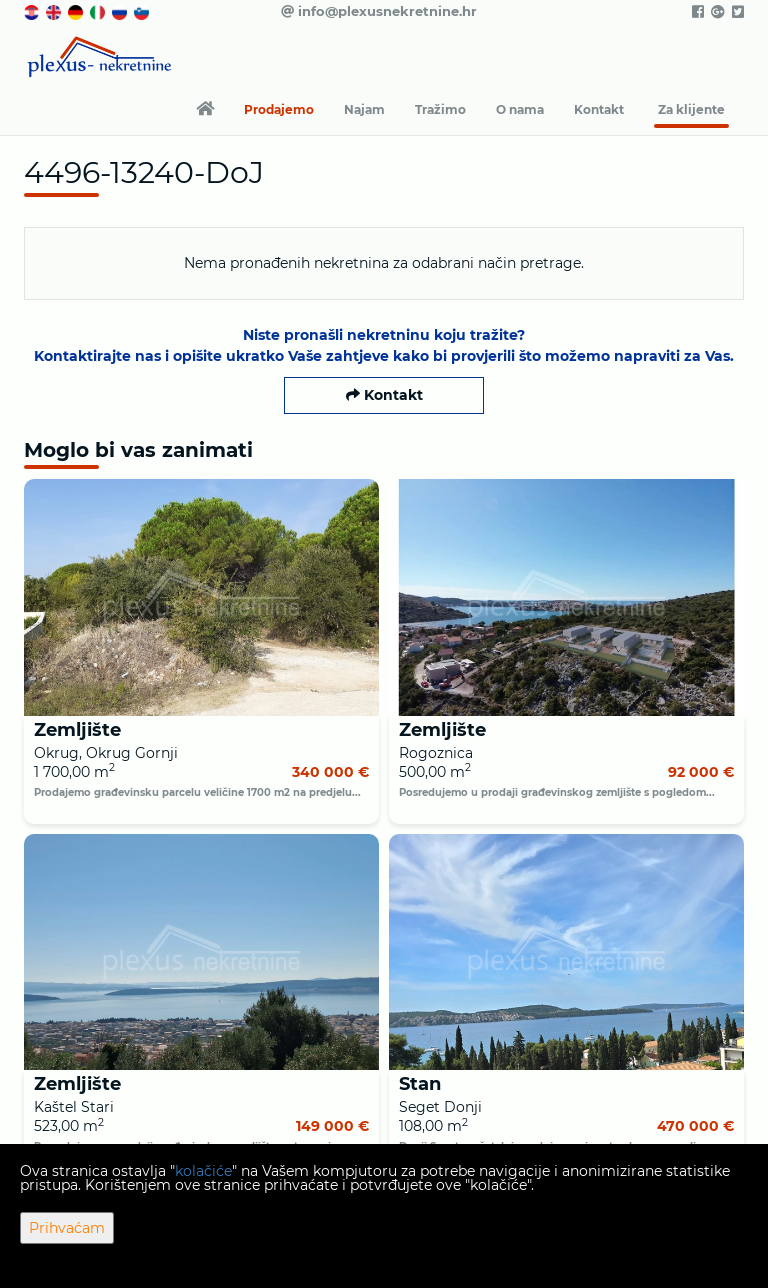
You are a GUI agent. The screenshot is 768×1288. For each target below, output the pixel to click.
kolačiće (203, 1171)
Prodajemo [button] (279, 109)
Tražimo (440, 109)
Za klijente (691, 109)
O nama (520, 109)
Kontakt (599, 109)
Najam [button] (364, 109)
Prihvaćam (67, 1228)
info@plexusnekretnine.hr (379, 11)
